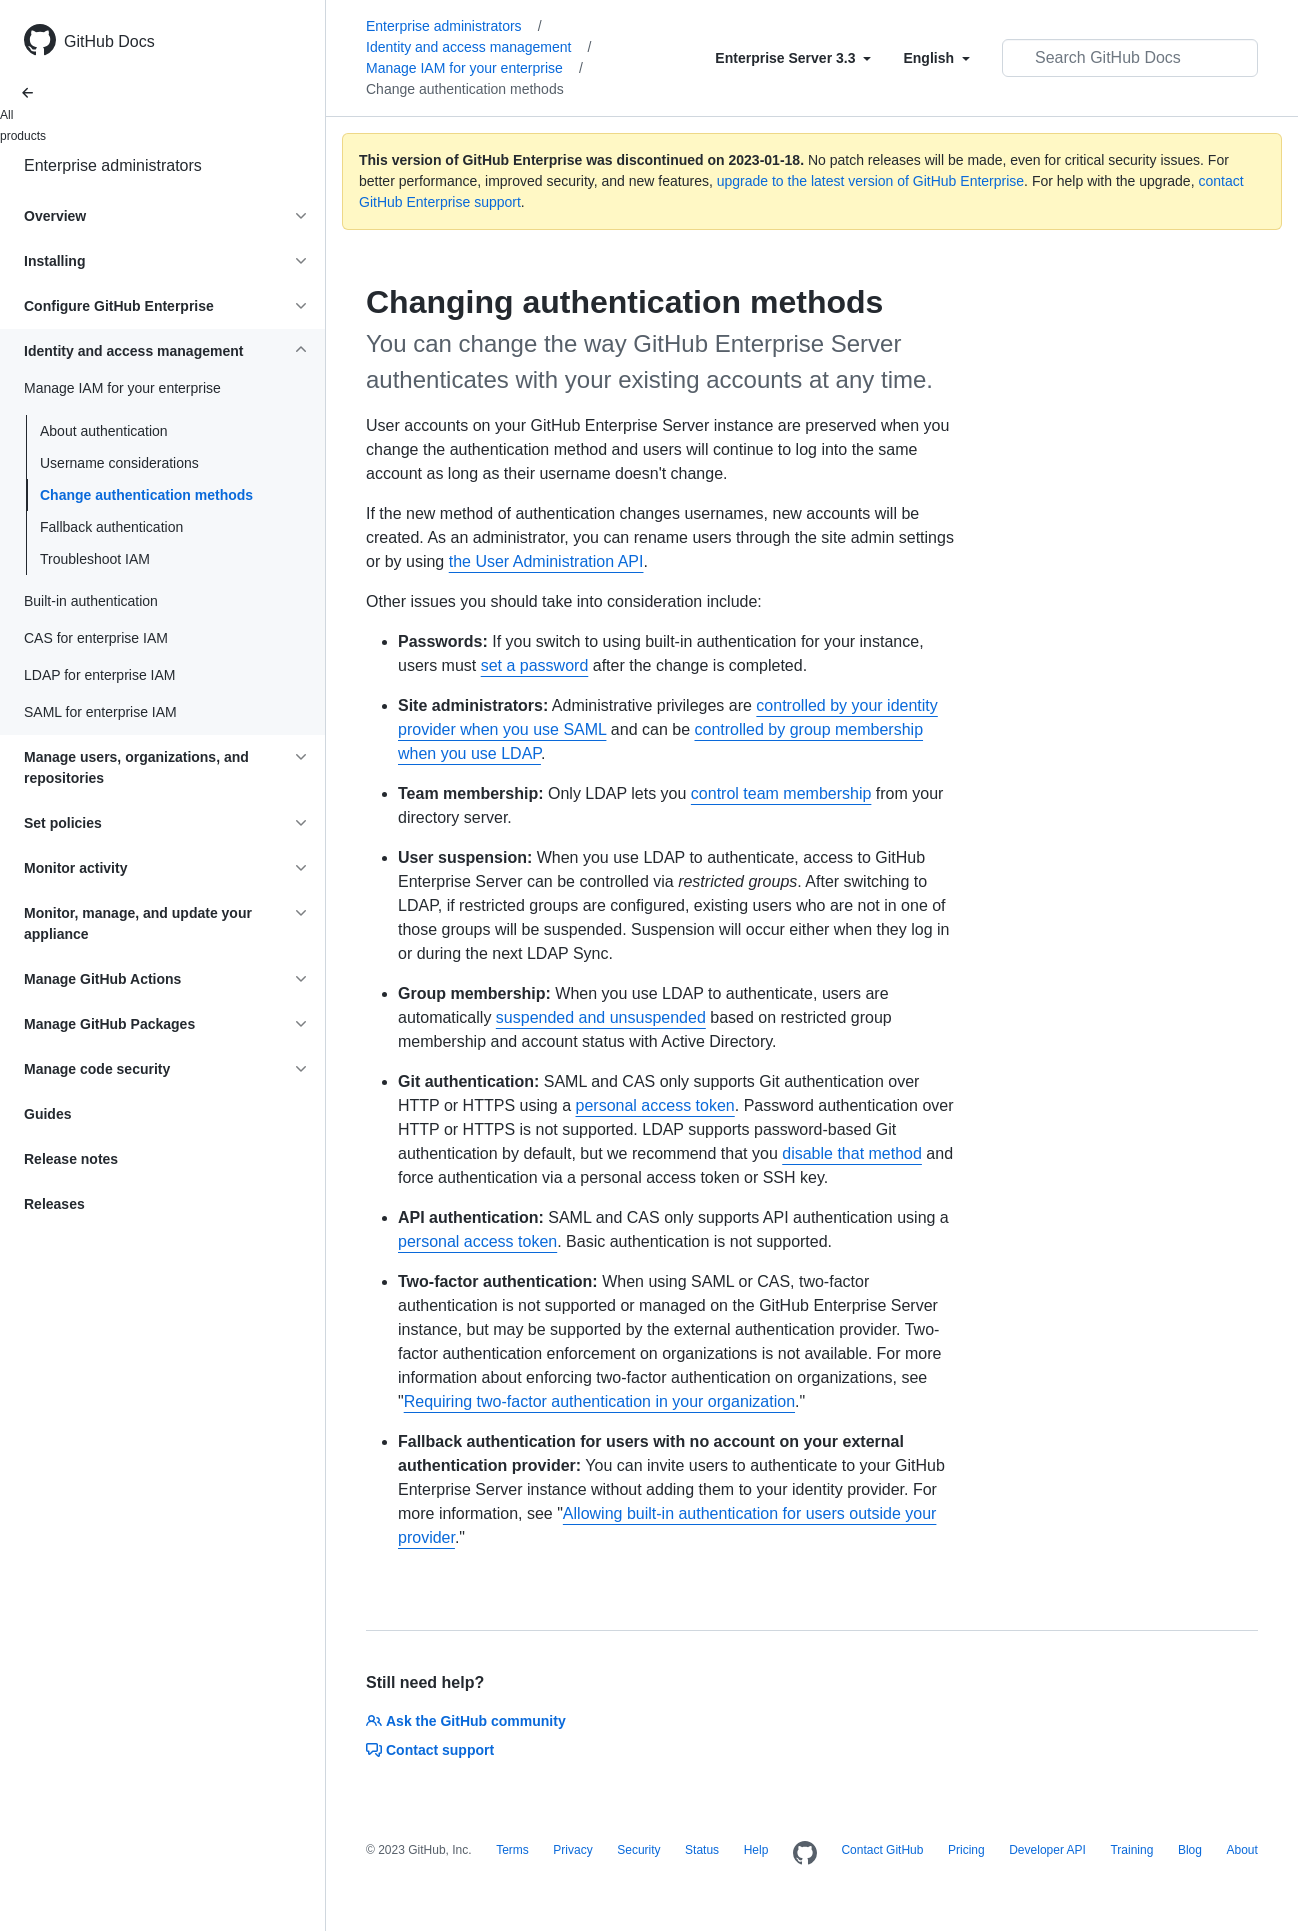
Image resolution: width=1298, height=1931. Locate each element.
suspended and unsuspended (601, 1017)
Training (1131, 1850)
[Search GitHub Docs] (1130, 58)
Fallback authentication (111, 527)
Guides (47, 1114)
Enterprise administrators (113, 165)
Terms (512, 1850)
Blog (1190, 1850)
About (1241, 1850)
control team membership (781, 793)
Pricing (966, 1850)
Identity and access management (478, 47)
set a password (535, 665)
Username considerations (119, 463)
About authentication (104, 431)
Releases (54, 1204)
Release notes (71, 1159)
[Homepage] (805, 1854)
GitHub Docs (109, 41)
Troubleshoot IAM (95, 559)
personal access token (655, 1105)
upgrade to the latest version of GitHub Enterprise (870, 181)
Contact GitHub (882, 1850)
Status (702, 1850)
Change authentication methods (146, 495)
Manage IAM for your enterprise (474, 68)
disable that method (852, 1153)
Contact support (430, 1750)
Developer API (1047, 1850)
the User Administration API (546, 561)
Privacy (572, 1850)
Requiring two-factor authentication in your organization (599, 1401)
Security (638, 1850)
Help (756, 1850)
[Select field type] (793, 58)
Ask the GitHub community (466, 1721)
